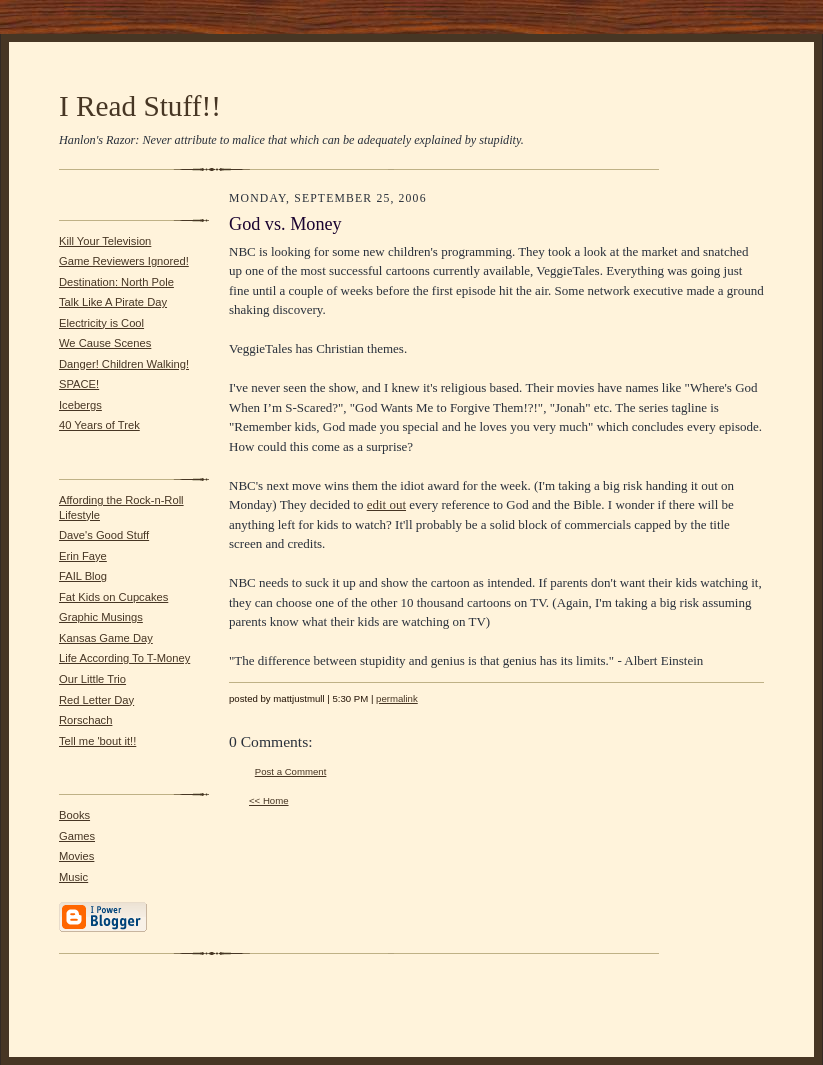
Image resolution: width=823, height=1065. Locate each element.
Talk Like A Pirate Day (113, 302)
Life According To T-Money (124, 658)
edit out (386, 504)
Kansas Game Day (106, 638)
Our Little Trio (92, 679)
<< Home (269, 800)
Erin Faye (83, 556)
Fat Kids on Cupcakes (113, 597)
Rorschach (85, 720)
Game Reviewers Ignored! (124, 261)
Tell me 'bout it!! (97, 741)
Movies (76, 856)
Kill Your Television (105, 241)
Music (73, 877)
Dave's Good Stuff (104, 535)
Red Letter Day (96, 700)
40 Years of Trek (99, 425)
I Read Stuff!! (140, 106)
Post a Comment (291, 771)
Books (74, 815)
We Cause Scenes (105, 343)
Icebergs (80, 405)
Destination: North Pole (116, 282)
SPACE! (79, 384)
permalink (397, 698)
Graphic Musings (101, 617)
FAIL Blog (83, 576)
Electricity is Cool (101, 323)
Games (77, 836)
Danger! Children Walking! (124, 364)
